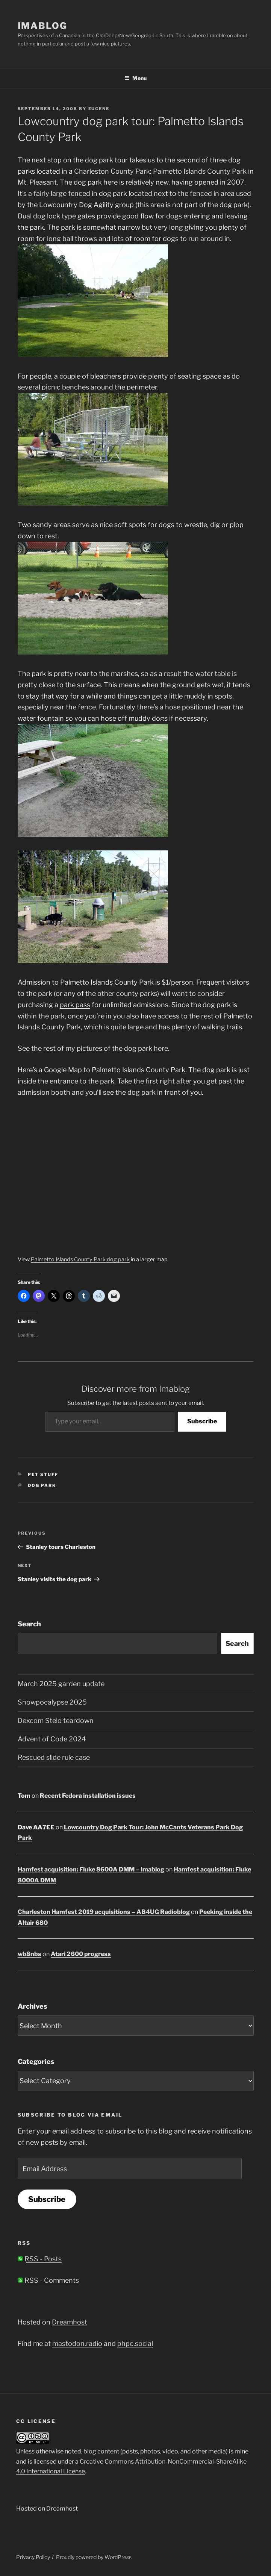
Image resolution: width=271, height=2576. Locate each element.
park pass (75, 1005)
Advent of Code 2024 (52, 1739)
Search (29, 1624)
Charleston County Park (112, 171)
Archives (32, 2006)
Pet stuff (43, 1474)
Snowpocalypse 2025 (52, 1702)
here (161, 1048)
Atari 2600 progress (81, 1954)
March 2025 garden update (61, 1684)
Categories (36, 2061)
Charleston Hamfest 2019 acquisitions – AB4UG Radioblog (104, 1911)
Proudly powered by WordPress (94, 2557)
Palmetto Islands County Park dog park (80, 1259)
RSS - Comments (48, 2280)
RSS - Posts (40, 2259)
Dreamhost (69, 2322)
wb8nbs (29, 1954)
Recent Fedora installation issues (88, 1795)
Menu (135, 78)
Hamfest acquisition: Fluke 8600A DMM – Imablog (91, 1869)
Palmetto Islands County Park (200, 171)
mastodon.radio (77, 2343)
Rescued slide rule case (54, 1757)
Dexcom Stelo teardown (56, 1720)
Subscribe (202, 1421)
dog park (42, 1485)
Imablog (42, 25)
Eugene (99, 108)
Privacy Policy (33, 2557)
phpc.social (135, 2343)
